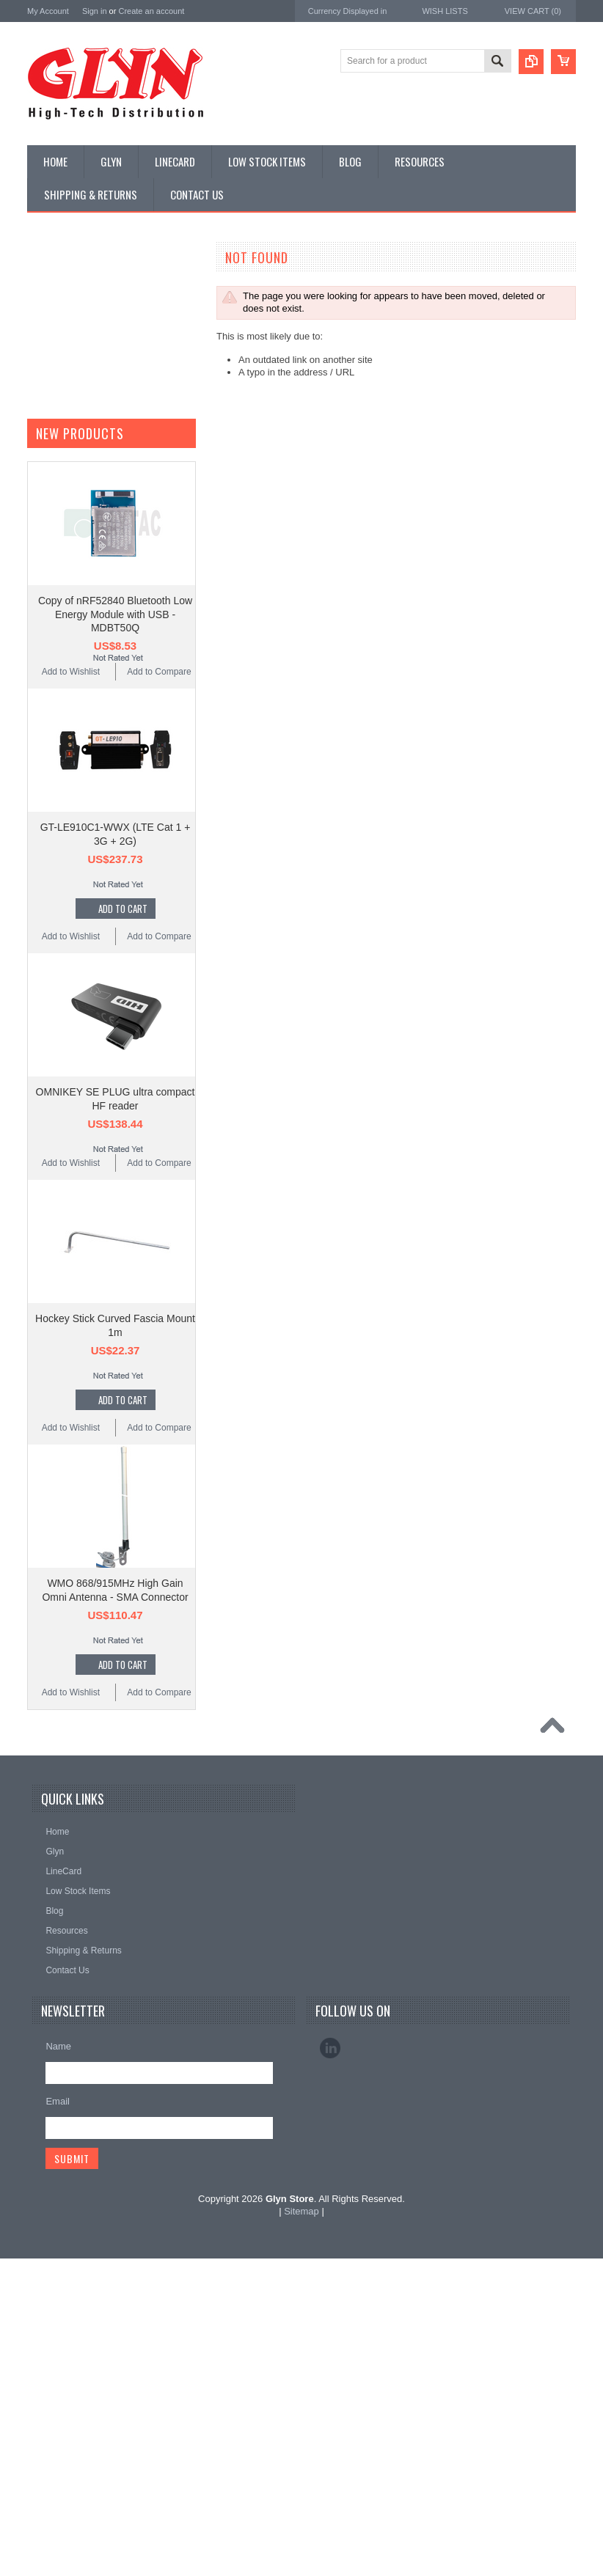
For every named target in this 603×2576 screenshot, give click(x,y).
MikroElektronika (62, 797)
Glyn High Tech (59, 875)
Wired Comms (63, 707)
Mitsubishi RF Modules (79, 434)
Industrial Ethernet (70, 409)
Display (49, 335)
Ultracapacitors (64, 683)
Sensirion (47, 974)
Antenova (47, 915)
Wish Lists (444, 11)
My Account (48, 11)
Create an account (151, 11)
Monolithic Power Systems (83, 955)
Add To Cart (122, 1513)
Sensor (49, 608)
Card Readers (62, 385)
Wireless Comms (68, 732)
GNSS (47, 484)
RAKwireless (54, 935)
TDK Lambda (55, 817)
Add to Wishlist (71, 1277)
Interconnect (59, 509)
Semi (45, 584)
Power (47, 360)
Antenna (51, 285)
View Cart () (533, 11)
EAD (37, 895)
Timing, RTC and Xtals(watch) (93, 310)
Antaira (42, 856)
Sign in (94, 11)
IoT (41, 534)
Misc (44, 559)
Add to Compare (159, 1277)
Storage (50, 633)
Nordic (41, 837)
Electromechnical (68, 459)
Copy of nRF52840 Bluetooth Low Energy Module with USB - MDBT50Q (115, 1219)
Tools (45, 658)
